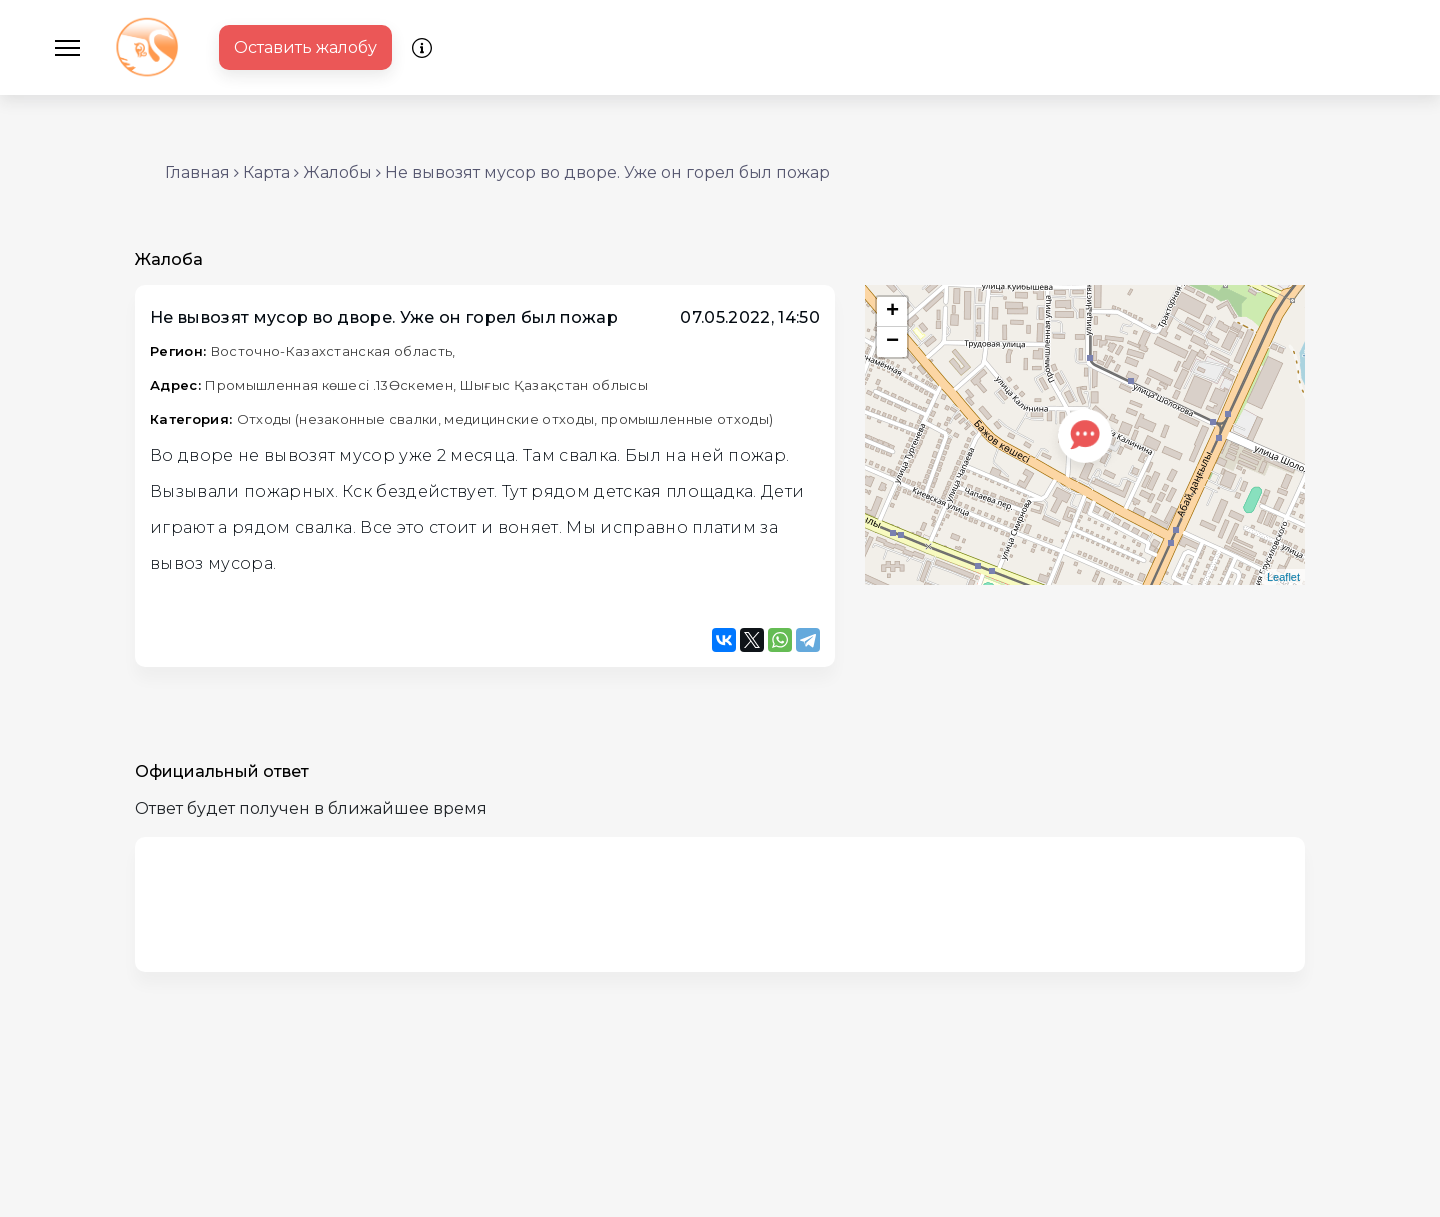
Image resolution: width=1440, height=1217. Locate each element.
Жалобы (337, 172)
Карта (266, 172)
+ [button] (892, 312)
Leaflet (1283, 577)
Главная (197, 172)
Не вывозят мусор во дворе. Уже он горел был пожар (607, 172)
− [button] (892, 342)
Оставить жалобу (305, 47)
